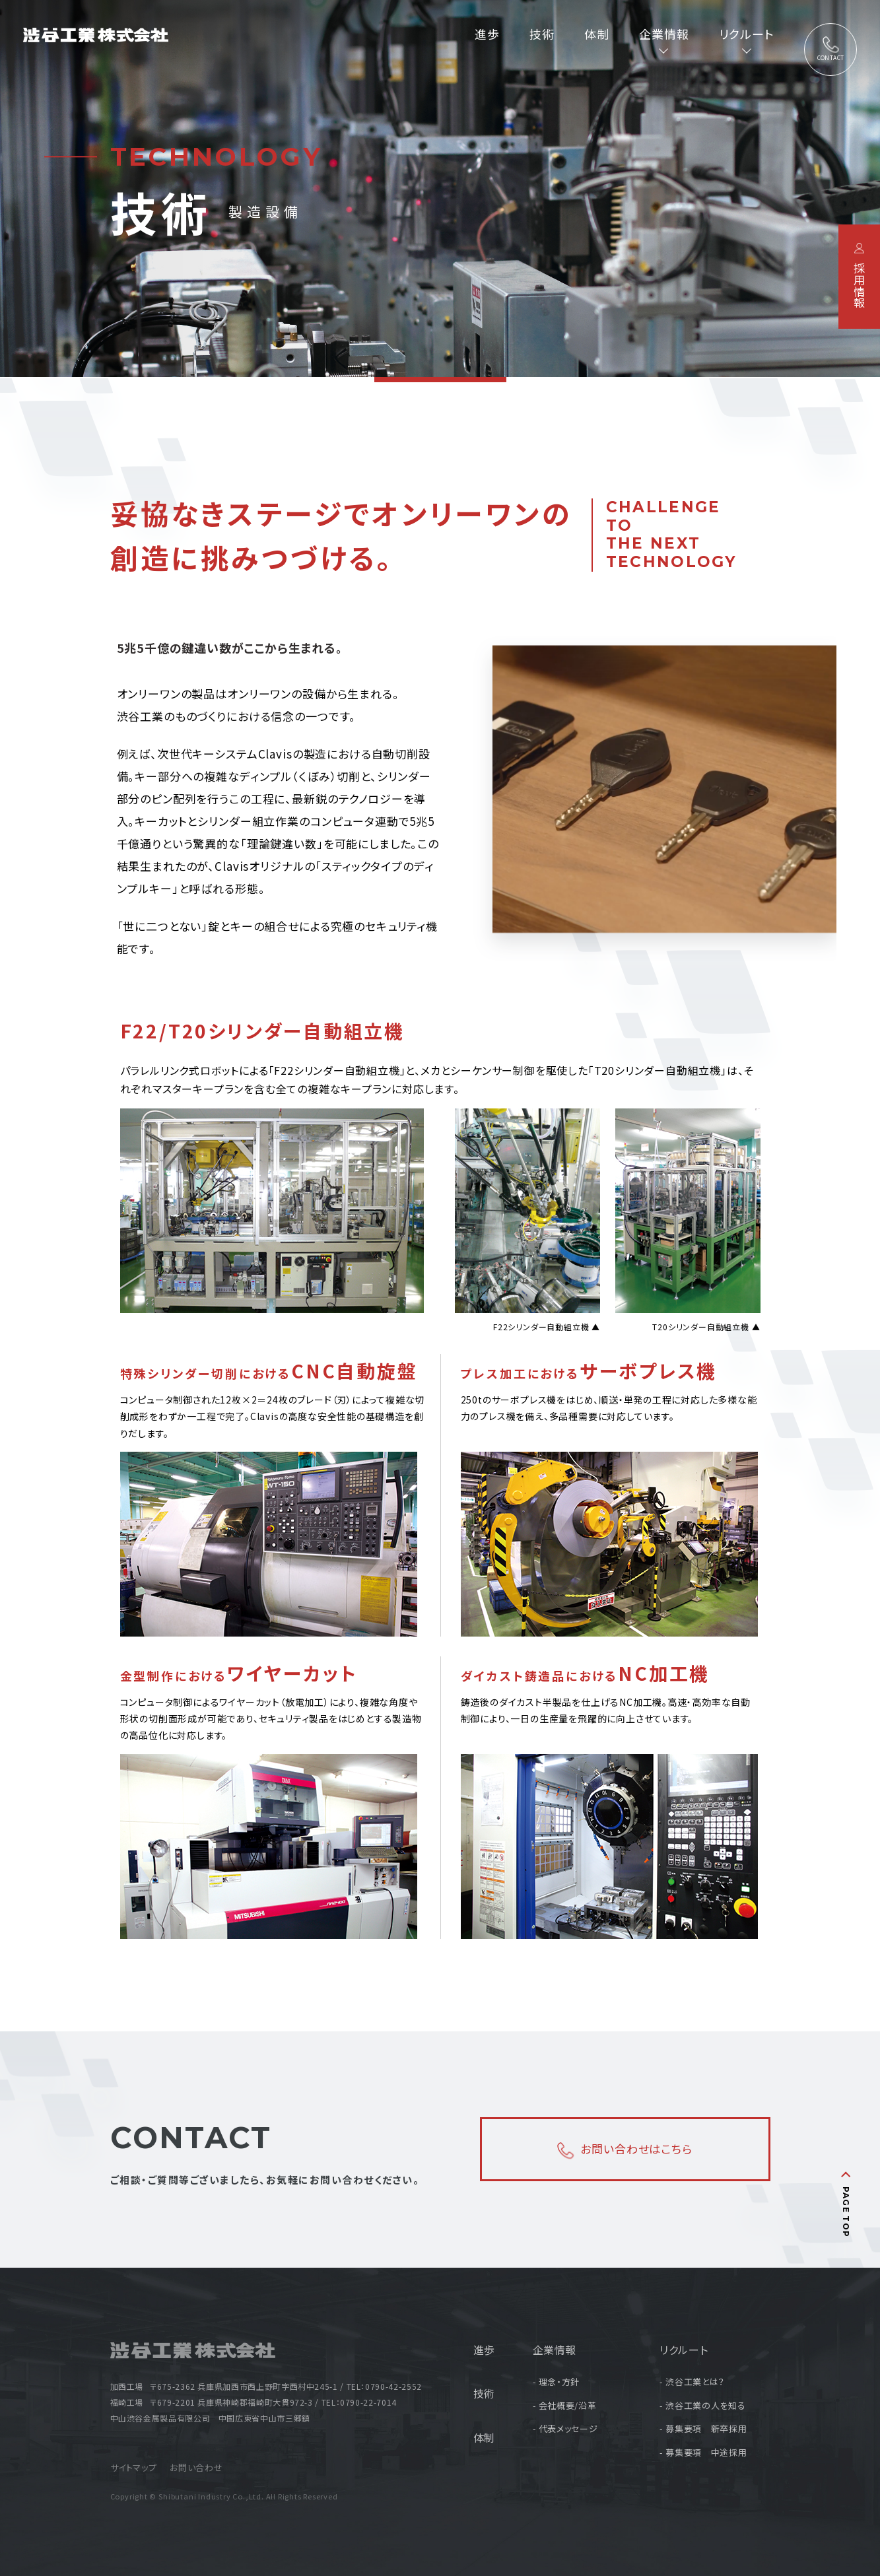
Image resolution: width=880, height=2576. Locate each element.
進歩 (487, 33)
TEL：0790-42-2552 (384, 2386)
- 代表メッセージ (565, 2428)
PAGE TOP (847, 2211)
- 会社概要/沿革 (565, 2405)
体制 (596, 33)
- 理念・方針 (556, 2381)
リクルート (684, 2349)
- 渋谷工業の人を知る (702, 2405)
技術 (542, 33)
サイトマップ (133, 2467)
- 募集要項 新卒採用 (703, 2428)
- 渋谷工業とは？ (692, 2381)
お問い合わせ (196, 2467)
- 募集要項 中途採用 (703, 2452)
